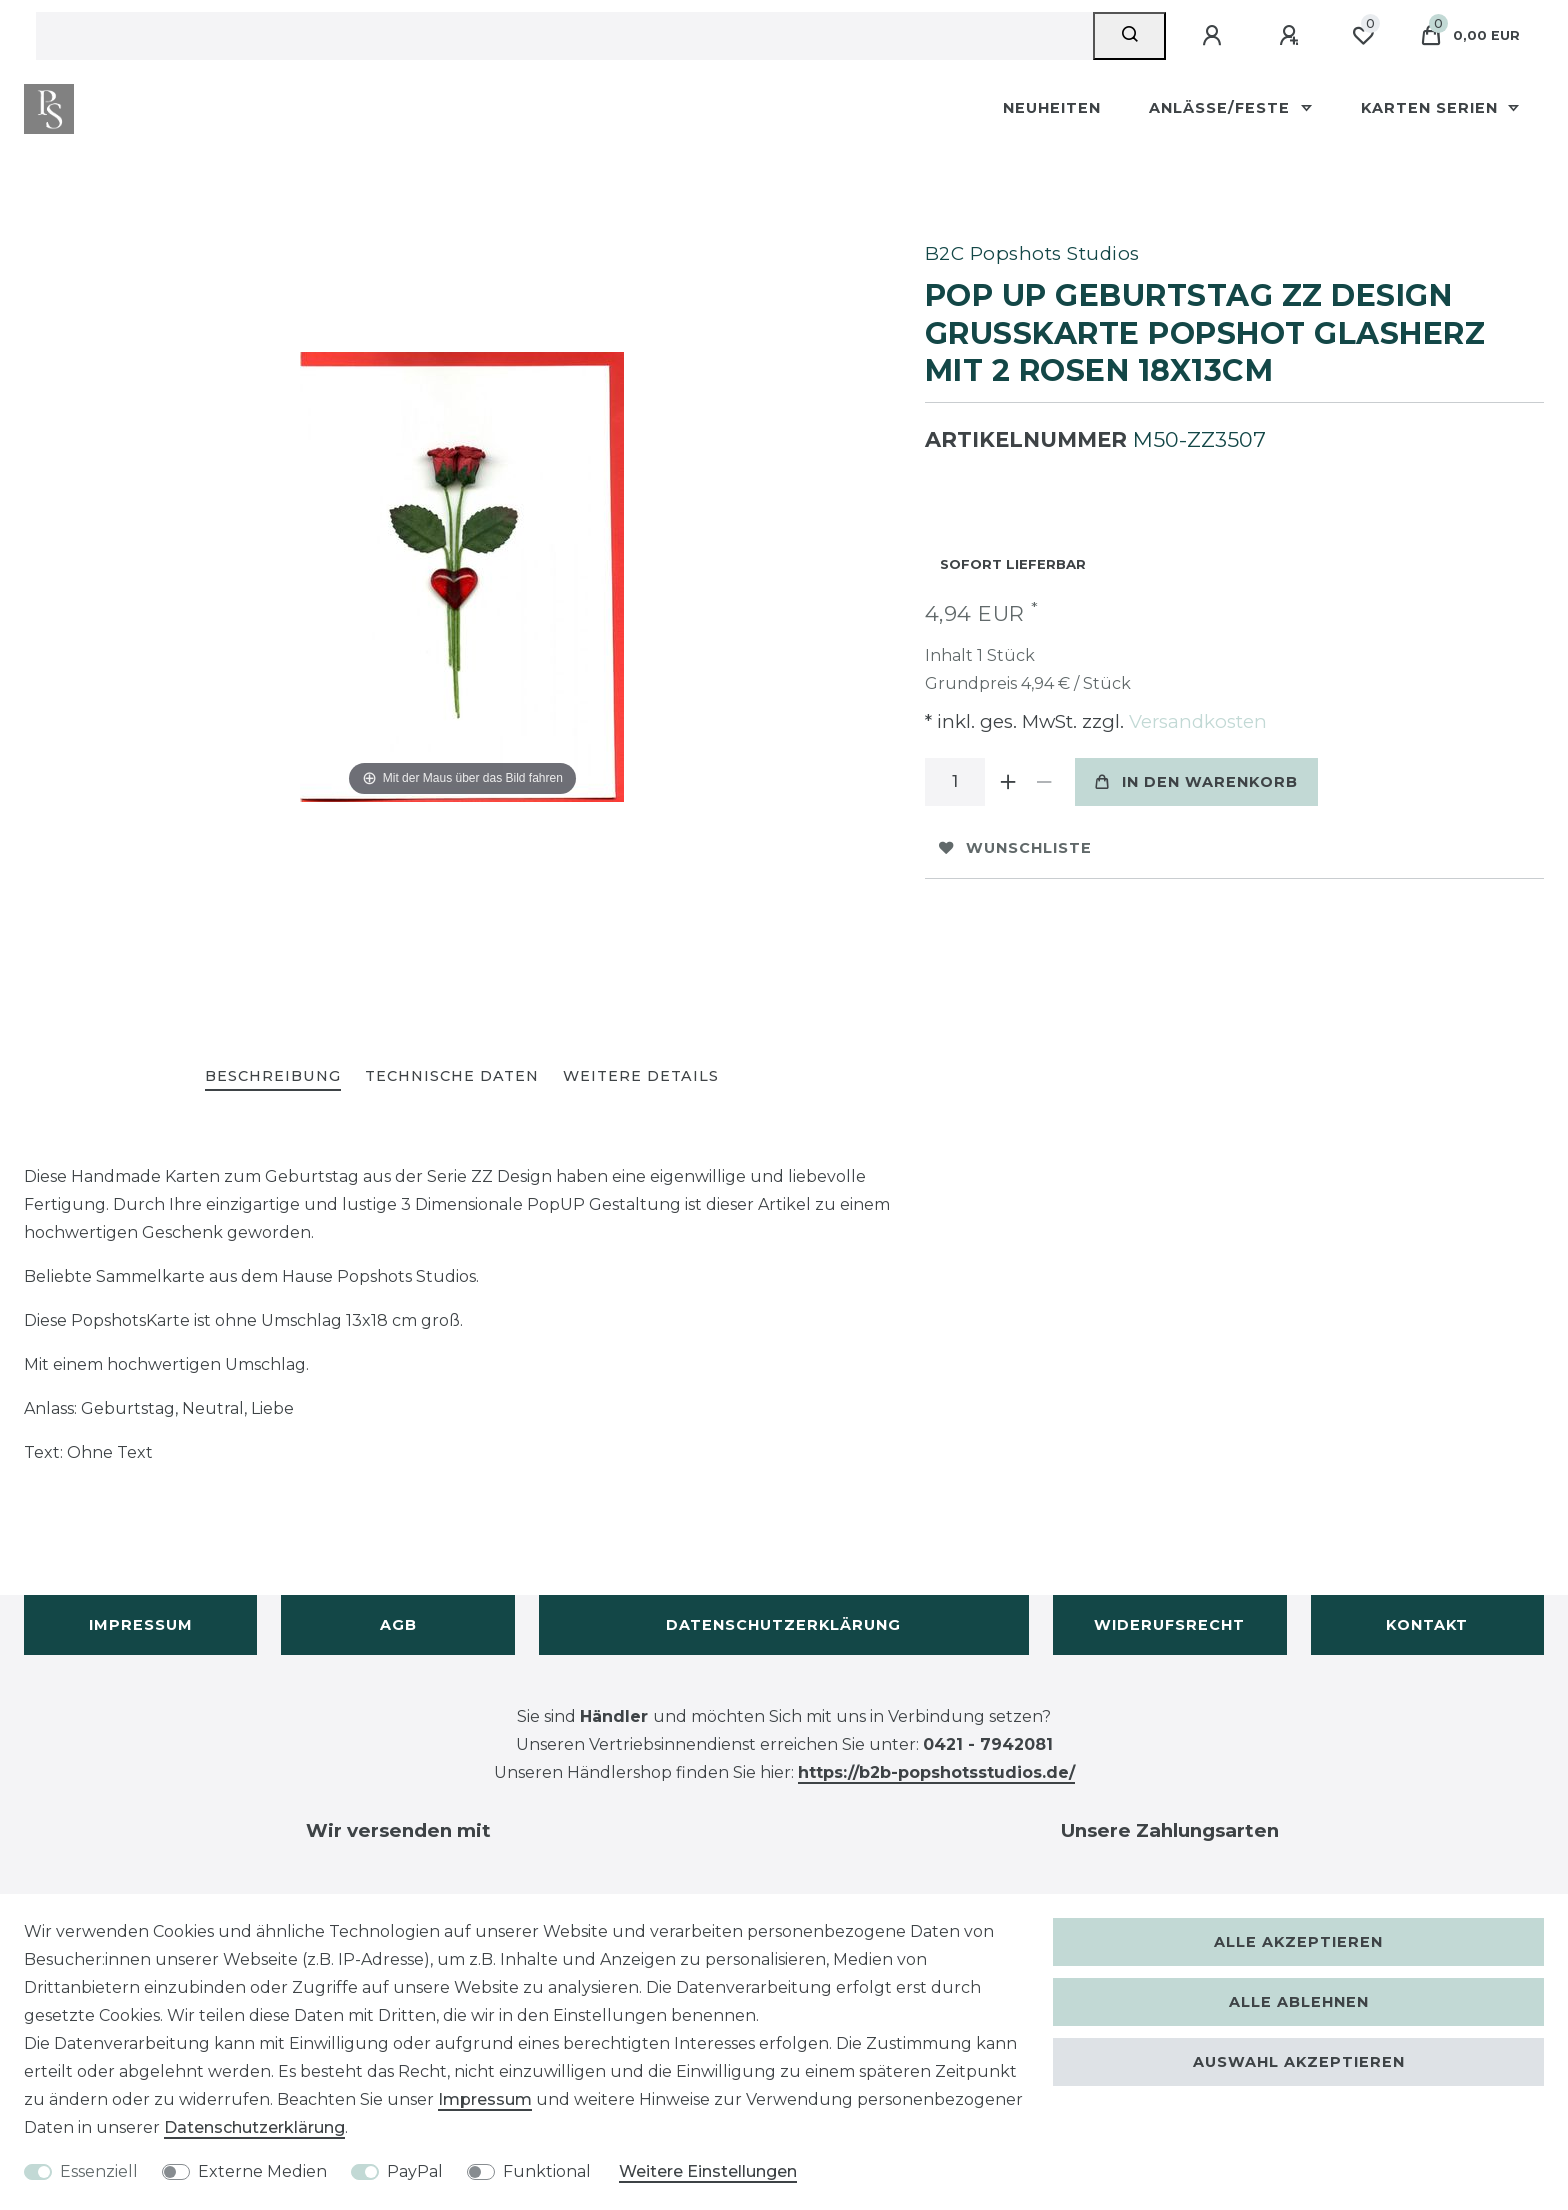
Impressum (141, 1625)
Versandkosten (1195, 721)
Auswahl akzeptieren (1299, 2062)
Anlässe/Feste (1222, 108)
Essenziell (99, 2171)
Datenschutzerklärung (783, 1625)
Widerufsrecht (1169, 1625)
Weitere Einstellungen (708, 2171)
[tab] (273, 1077)
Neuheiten (1052, 108)
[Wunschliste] (1363, 36)
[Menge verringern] (1045, 782)
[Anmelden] (1215, 36)
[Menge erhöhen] (1009, 782)
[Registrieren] (1292, 36)
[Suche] (1129, 36)
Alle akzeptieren (1298, 1942)
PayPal (415, 2171)
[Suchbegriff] (564, 36)
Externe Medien (262, 2171)
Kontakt (1427, 1625)
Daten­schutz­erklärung (254, 2127)
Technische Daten (452, 1076)
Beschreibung (273, 1076)
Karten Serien (1432, 108)
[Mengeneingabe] (955, 782)
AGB (398, 1625)
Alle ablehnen (1299, 2002)
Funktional (547, 2171)
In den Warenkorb (1196, 782)
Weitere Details (641, 1076)
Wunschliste (1015, 848)
